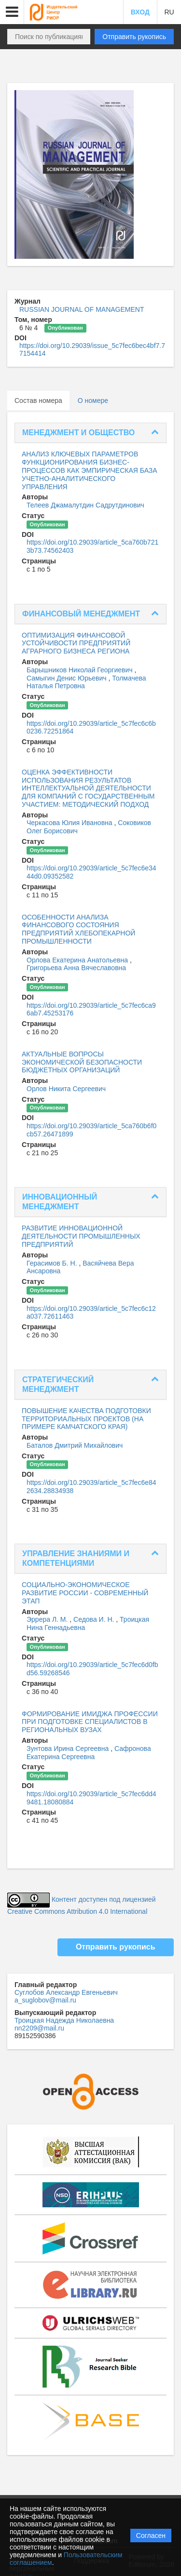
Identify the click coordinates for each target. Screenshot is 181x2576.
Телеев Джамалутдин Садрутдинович (85, 505)
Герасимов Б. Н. (53, 1263)
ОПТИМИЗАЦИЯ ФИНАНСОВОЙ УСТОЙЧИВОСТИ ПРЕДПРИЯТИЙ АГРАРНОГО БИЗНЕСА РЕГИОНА (76, 643)
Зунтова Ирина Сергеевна (69, 1748)
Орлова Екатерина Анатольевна (78, 960)
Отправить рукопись (134, 36)
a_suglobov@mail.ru (45, 2000)
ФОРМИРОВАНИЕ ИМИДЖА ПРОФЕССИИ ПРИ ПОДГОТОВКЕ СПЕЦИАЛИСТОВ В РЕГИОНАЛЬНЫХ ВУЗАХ (90, 1722)
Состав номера (38, 400)
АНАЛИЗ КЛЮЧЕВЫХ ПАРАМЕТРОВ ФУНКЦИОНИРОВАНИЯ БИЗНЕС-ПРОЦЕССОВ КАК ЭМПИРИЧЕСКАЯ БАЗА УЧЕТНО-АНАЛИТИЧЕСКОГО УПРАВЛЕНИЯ (89, 470)
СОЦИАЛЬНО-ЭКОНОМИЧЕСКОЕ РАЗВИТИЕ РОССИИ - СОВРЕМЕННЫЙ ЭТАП (85, 1593)
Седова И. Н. (94, 1619)
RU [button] (169, 12)
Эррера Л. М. (48, 1619)
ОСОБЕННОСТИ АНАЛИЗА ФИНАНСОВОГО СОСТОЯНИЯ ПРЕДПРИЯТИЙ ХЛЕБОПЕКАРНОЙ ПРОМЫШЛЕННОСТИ (78, 929)
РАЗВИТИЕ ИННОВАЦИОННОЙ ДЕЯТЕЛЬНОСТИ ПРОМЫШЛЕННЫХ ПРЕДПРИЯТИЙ (81, 1236)
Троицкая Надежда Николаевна (64, 2020)
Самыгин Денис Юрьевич (67, 678)
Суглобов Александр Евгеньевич (66, 1992)
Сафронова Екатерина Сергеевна (89, 1753)
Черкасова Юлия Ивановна (70, 823)
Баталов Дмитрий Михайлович (75, 1445)
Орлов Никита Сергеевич (66, 1089)
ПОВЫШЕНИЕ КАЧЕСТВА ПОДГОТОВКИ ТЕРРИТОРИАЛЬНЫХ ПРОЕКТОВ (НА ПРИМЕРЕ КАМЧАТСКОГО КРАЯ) (86, 1419)
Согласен (151, 2535)
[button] (12, 12)
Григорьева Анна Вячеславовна (76, 968)
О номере (93, 400)
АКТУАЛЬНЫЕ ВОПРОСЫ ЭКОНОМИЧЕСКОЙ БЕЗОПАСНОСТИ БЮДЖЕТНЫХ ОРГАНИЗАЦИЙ (82, 1062)
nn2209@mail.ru (39, 2028)
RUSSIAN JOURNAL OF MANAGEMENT (81, 309)
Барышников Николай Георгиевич (81, 670)
